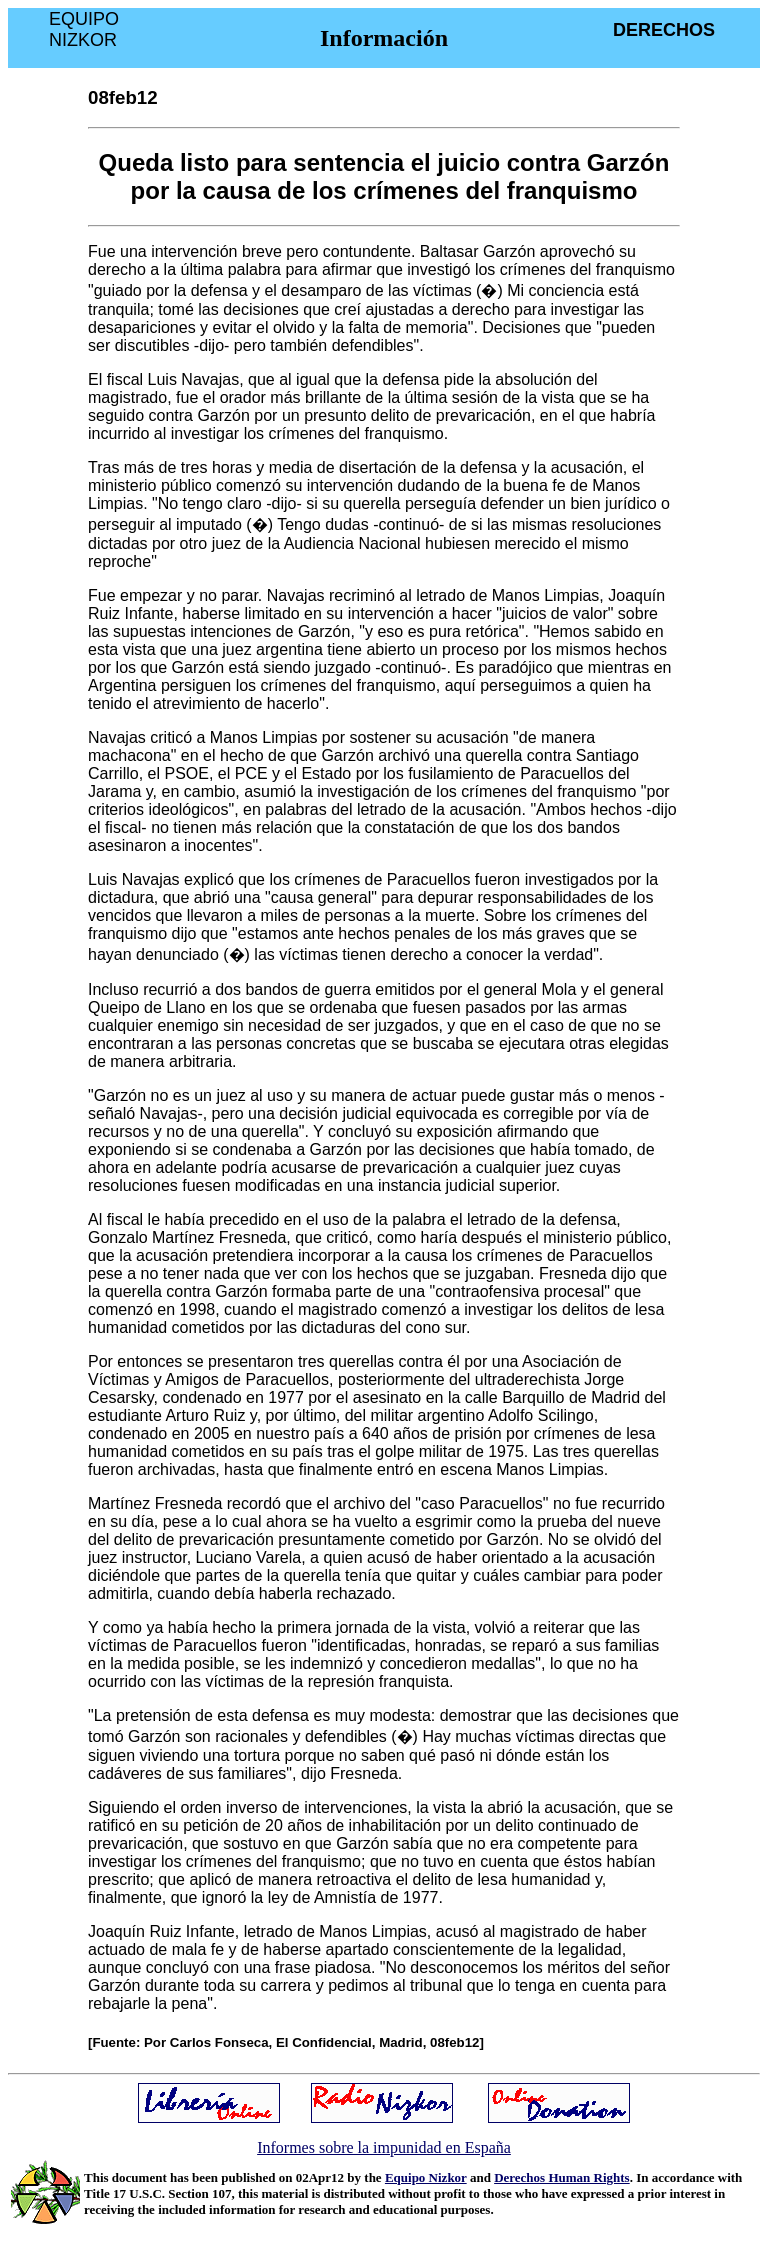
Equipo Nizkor (426, 2177)
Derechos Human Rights (562, 2177)
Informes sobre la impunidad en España (384, 2147)
